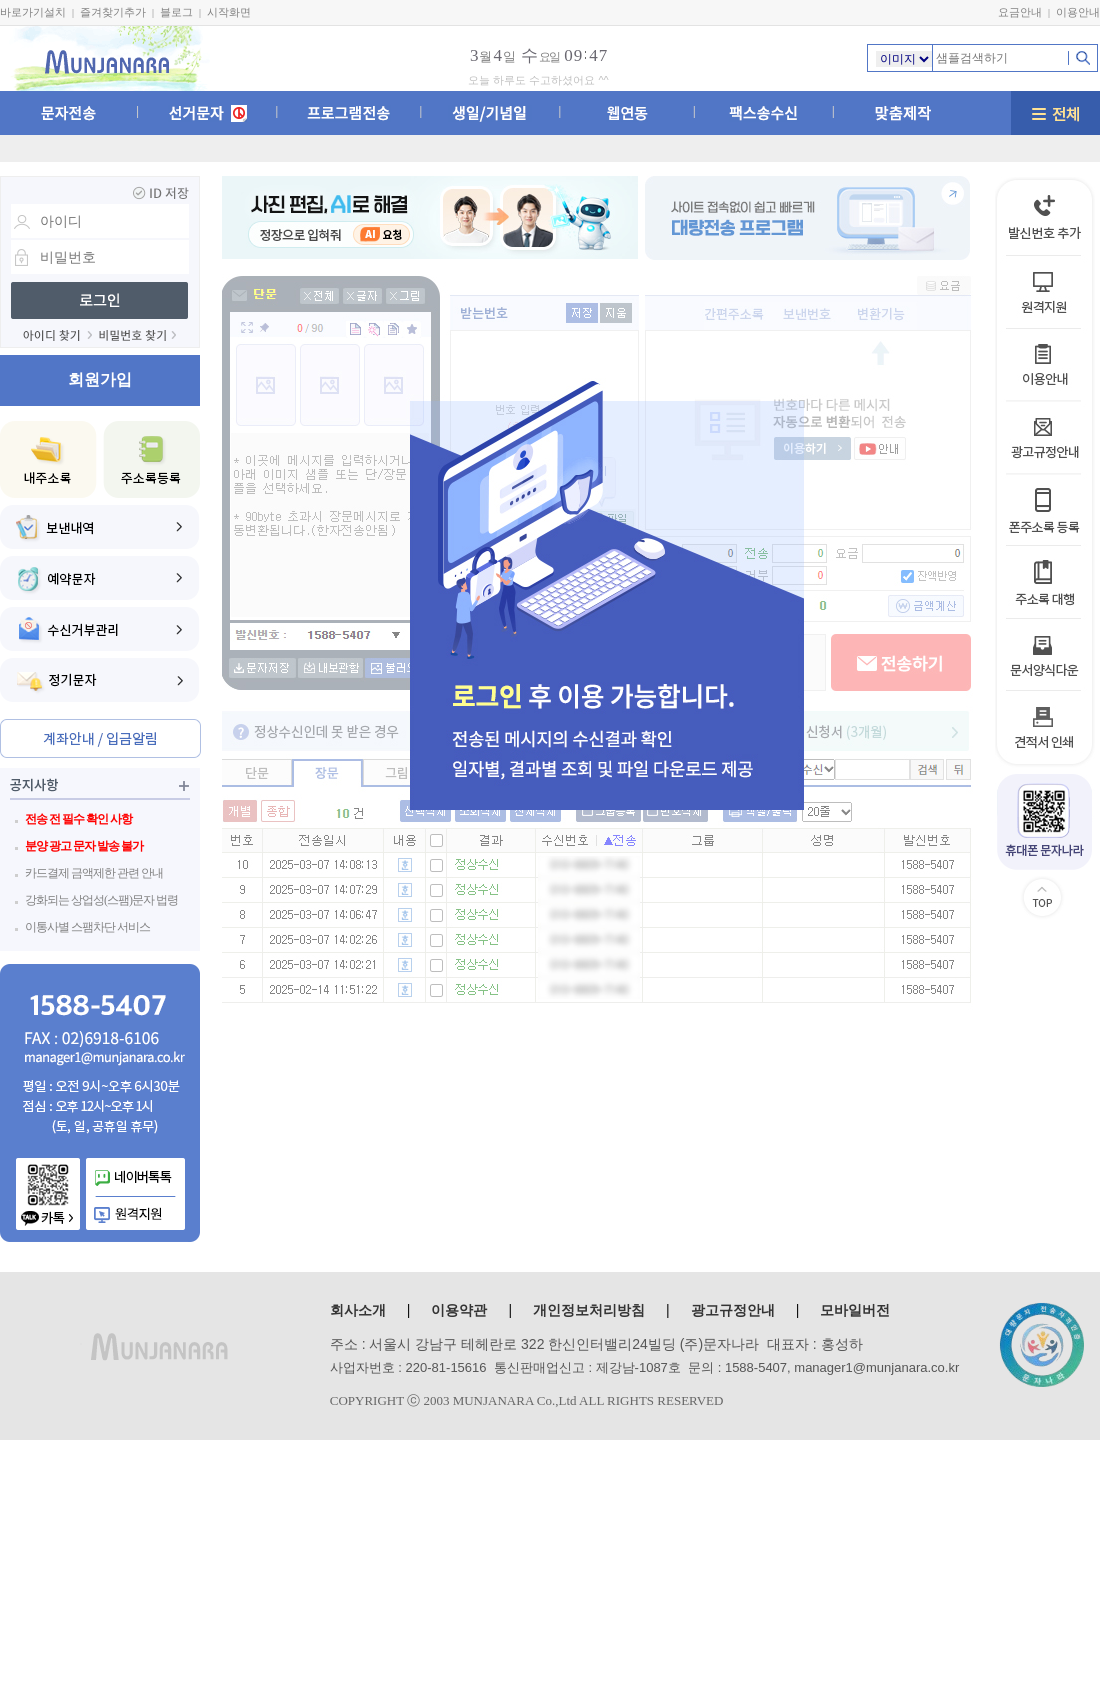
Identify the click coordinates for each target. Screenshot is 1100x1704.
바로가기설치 (33, 12)
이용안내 (1078, 12)
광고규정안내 (733, 1310)
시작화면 (229, 12)
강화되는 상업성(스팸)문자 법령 (101, 900)
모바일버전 (855, 1310)
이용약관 (459, 1310)
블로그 (176, 12)
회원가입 (100, 379)
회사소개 (358, 1310)
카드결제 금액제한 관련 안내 (94, 873)
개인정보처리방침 (589, 1310)
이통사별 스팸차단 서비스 (87, 927)
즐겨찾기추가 (113, 12)
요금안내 (1020, 12)
